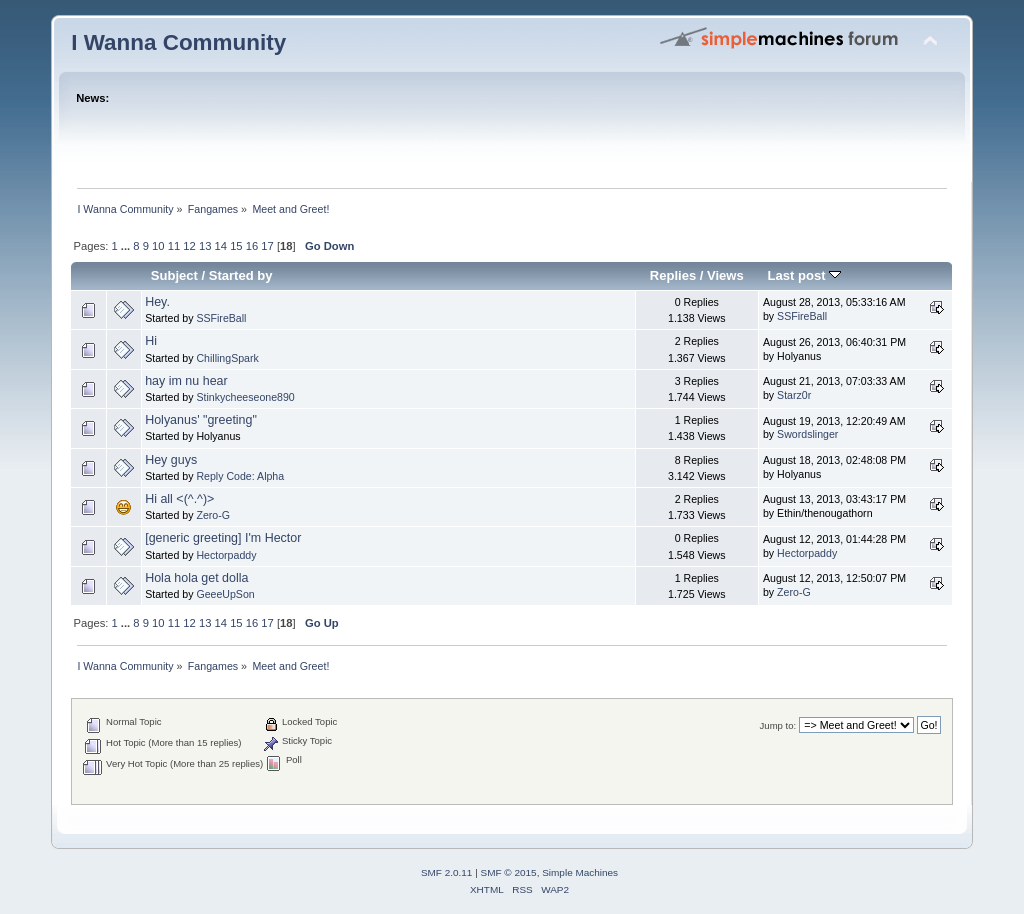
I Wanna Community (178, 42)
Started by (241, 275)
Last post (805, 275)
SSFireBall (221, 318)
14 (221, 246)
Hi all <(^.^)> (179, 499)
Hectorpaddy (226, 555)
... (127, 246)
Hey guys (171, 460)
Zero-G (213, 515)
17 (267, 246)
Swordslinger (807, 434)
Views (725, 275)
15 (236, 246)
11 (174, 246)
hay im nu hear (186, 381)
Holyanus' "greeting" (201, 420)
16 (252, 246)
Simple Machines (580, 872)
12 (189, 246)
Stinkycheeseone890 (245, 397)
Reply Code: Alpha (240, 476)
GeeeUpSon (225, 594)
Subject (174, 275)
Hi (151, 341)
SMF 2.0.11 (447, 872)
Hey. (157, 302)
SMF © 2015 (509, 872)
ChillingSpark (227, 358)
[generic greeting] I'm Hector (223, 538)
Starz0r (794, 395)
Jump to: (778, 725)
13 (205, 246)
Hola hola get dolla (196, 578)
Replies (673, 275)
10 (158, 246)
